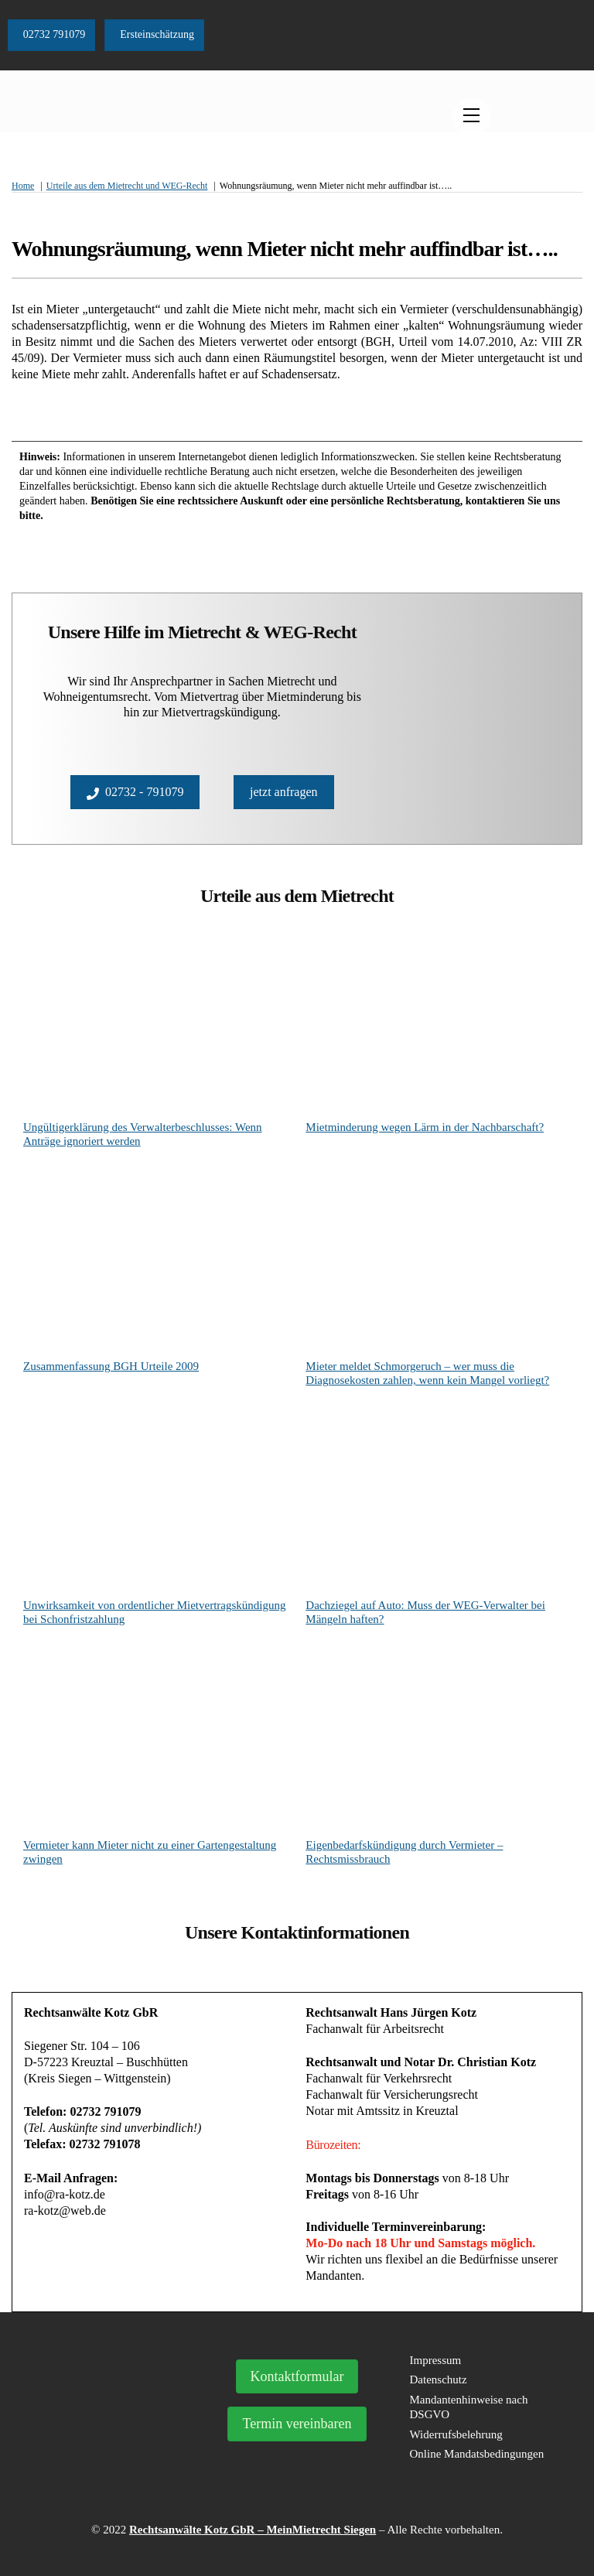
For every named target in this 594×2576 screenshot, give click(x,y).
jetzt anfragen (284, 791)
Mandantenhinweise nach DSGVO (469, 2407)
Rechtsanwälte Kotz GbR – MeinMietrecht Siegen (252, 2529)
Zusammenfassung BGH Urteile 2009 (111, 1366)
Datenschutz (438, 2379)
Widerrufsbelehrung (456, 2434)
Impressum (436, 2360)
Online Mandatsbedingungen (477, 2454)
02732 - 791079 (135, 792)
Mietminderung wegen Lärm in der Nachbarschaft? (425, 1127)
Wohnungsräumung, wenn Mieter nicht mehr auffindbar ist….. (285, 249)
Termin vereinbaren (296, 2423)
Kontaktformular (297, 2376)
